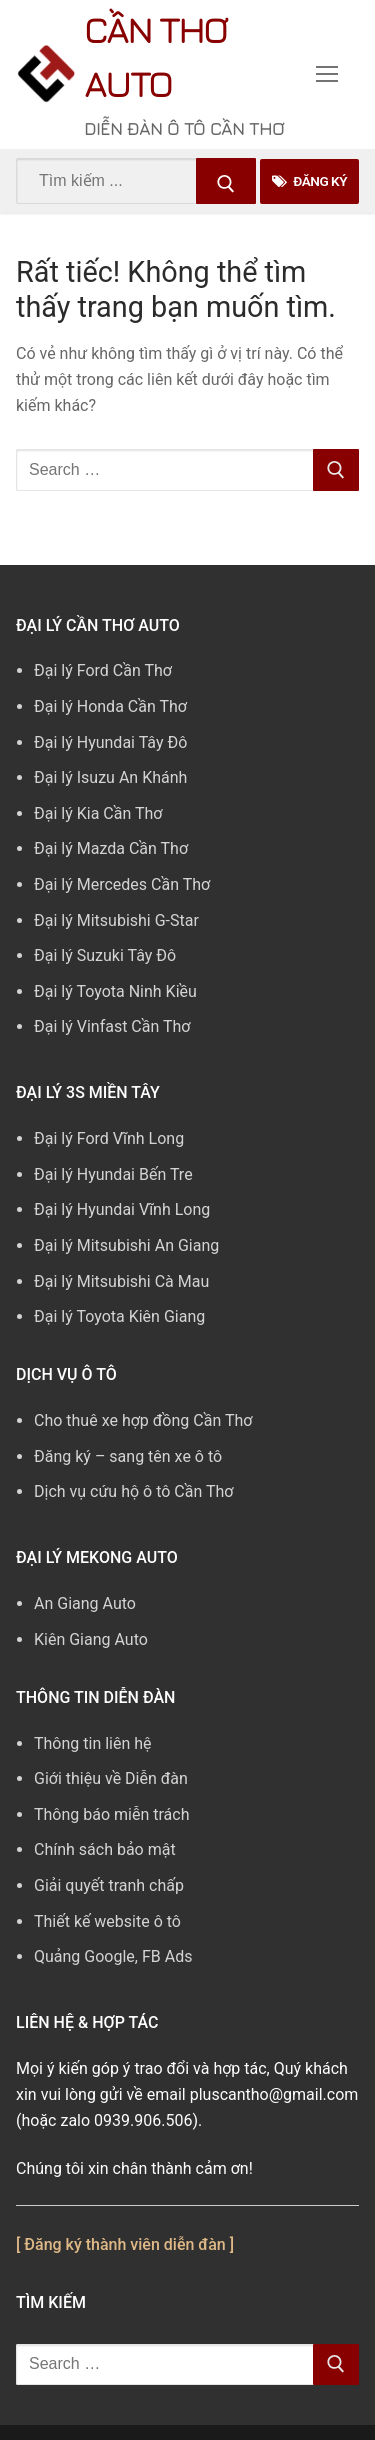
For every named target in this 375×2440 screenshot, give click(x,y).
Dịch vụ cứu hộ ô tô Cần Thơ (133, 1491)
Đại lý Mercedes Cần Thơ (122, 884)
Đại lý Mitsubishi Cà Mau (121, 1281)
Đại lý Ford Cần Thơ (103, 670)
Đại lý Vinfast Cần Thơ (112, 1026)
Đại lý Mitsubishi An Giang (126, 1245)
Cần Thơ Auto (155, 56)
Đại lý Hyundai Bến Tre (113, 1174)
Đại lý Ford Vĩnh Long (109, 1138)
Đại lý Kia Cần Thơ (98, 813)
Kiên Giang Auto (91, 1639)
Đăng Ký (309, 181)
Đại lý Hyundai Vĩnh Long (122, 1209)
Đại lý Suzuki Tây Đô (105, 955)
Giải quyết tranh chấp (109, 1885)
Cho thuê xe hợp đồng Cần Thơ (143, 1420)
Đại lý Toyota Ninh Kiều (115, 991)
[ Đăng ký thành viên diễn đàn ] (125, 2244)
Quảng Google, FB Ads (113, 1956)
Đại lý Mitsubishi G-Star (116, 920)
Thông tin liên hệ (93, 1743)
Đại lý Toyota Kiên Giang (119, 1316)
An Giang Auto (85, 1603)
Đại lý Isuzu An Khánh (110, 777)
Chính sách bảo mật (105, 1849)
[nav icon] (327, 75)
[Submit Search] (226, 181)
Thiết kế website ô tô (107, 1921)
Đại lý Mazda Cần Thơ (111, 848)
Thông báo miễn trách (112, 1814)
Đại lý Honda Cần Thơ (110, 706)
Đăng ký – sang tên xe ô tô (128, 1456)
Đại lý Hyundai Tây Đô (110, 742)
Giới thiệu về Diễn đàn (111, 1778)
